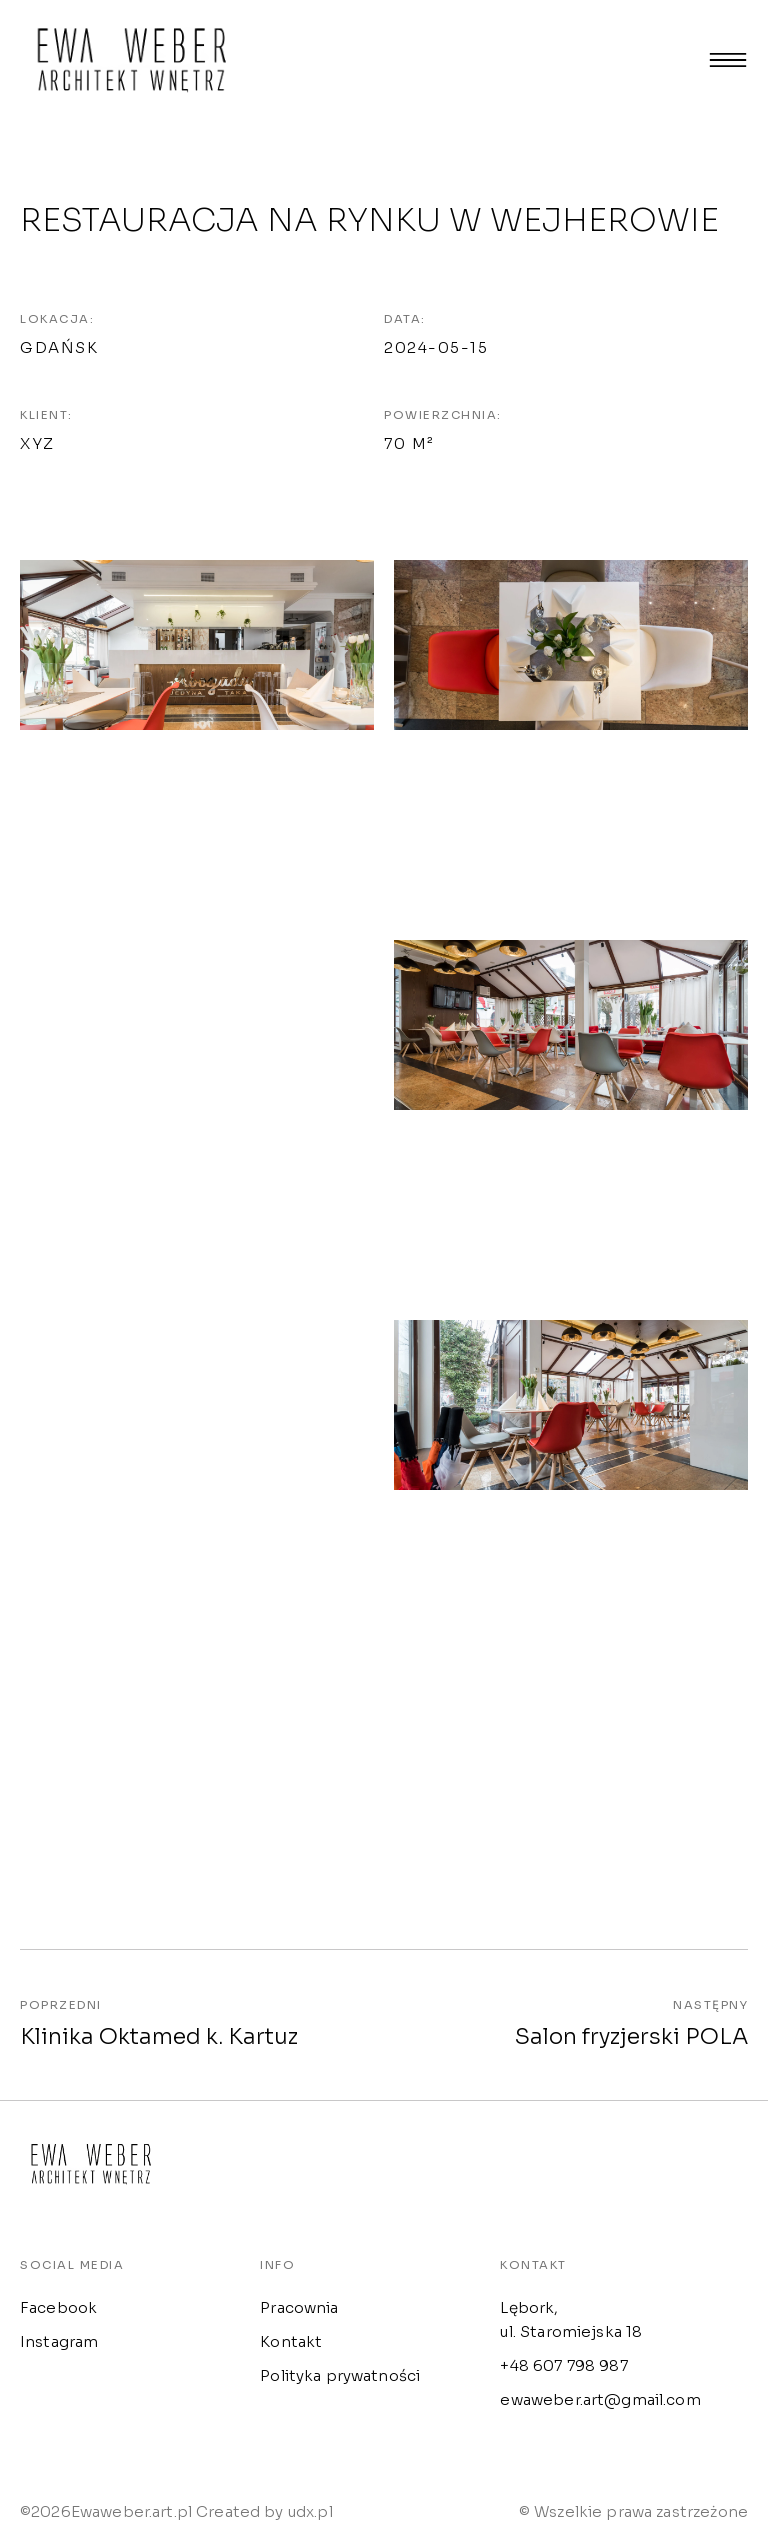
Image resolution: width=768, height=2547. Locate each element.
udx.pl (310, 2517)
